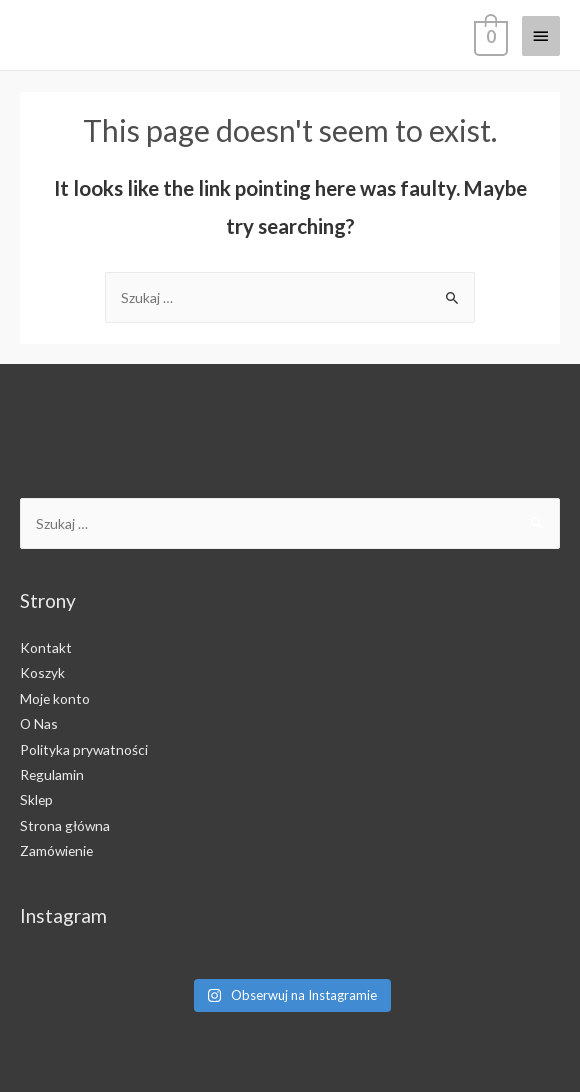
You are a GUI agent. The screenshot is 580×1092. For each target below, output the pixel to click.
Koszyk (42, 672)
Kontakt (46, 647)
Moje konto (55, 698)
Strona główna (65, 825)
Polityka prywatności (84, 749)
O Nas (39, 723)
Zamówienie (56, 850)
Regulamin (52, 774)
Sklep (36, 799)
